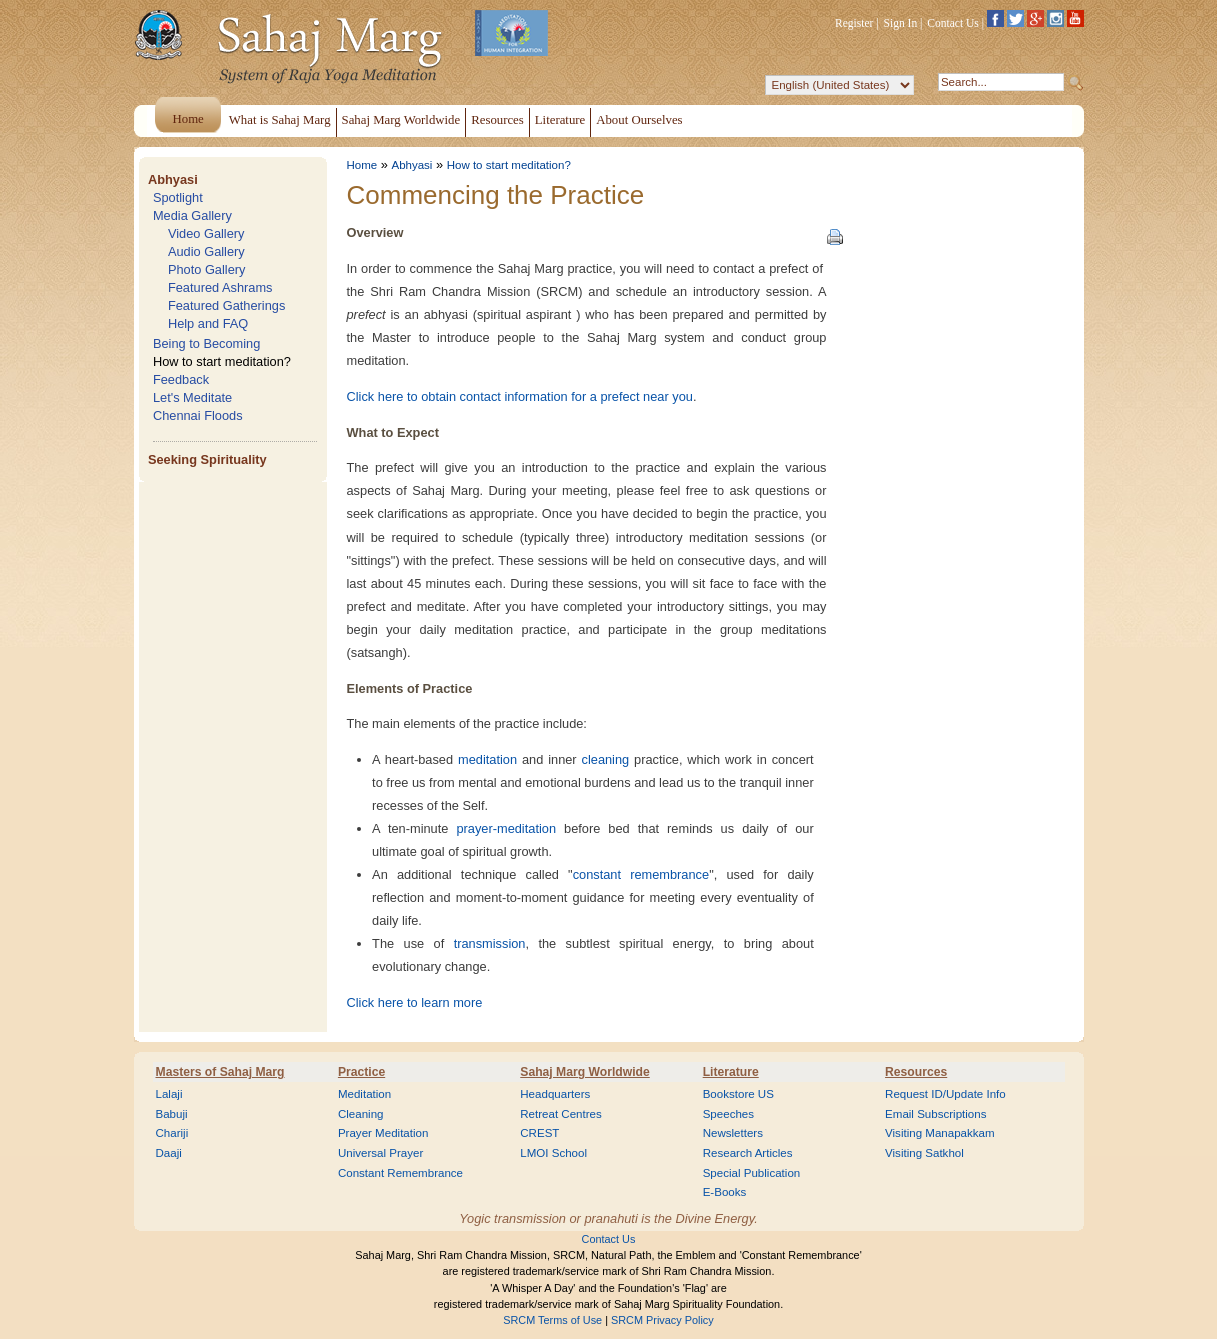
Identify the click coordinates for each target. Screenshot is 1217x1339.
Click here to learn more (415, 1002)
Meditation (364, 1094)
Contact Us (953, 23)
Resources (916, 1072)
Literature (731, 1072)
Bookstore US (738, 1094)
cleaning (606, 759)
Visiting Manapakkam (940, 1133)
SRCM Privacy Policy (662, 1320)
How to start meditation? (222, 361)
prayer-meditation (506, 828)
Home (362, 165)
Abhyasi (173, 179)
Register (854, 23)
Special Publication (752, 1173)
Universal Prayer (380, 1153)
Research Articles (748, 1153)
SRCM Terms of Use (552, 1320)
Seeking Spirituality (207, 459)
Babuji (172, 1114)
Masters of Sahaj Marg (220, 1072)
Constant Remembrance (400, 1173)
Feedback (181, 379)
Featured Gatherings (226, 305)
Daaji (169, 1153)
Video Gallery (206, 233)
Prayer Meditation (383, 1133)
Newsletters (733, 1133)
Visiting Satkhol (924, 1153)
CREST (539, 1133)
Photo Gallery (207, 269)
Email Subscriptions (935, 1114)
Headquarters (555, 1094)
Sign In (901, 23)
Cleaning (361, 1114)
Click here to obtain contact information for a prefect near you (520, 396)
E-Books (725, 1192)
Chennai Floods (198, 415)
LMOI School (553, 1153)
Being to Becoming (206, 343)
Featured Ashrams (220, 287)
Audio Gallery (206, 251)
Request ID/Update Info (945, 1094)
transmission (490, 943)
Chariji (172, 1133)
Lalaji (169, 1094)
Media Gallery (192, 215)
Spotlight (178, 197)
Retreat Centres (561, 1114)
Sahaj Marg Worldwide (584, 1072)
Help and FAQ (208, 323)
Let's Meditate (192, 397)
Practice (361, 1072)
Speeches (728, 1114)
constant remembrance (641, 874)
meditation (487, 759)
